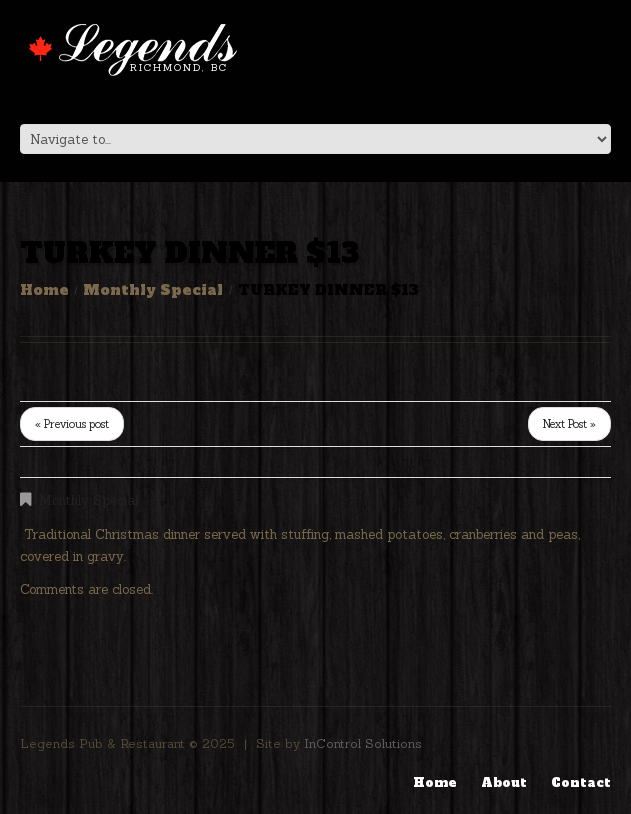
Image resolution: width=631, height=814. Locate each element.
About (504, 783)
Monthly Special (153, 290)
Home (44, 290)
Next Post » (569, 424)
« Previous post (72, 424)
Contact (581, 783)
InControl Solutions (363, 743)
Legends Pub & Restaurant (102, 743)
